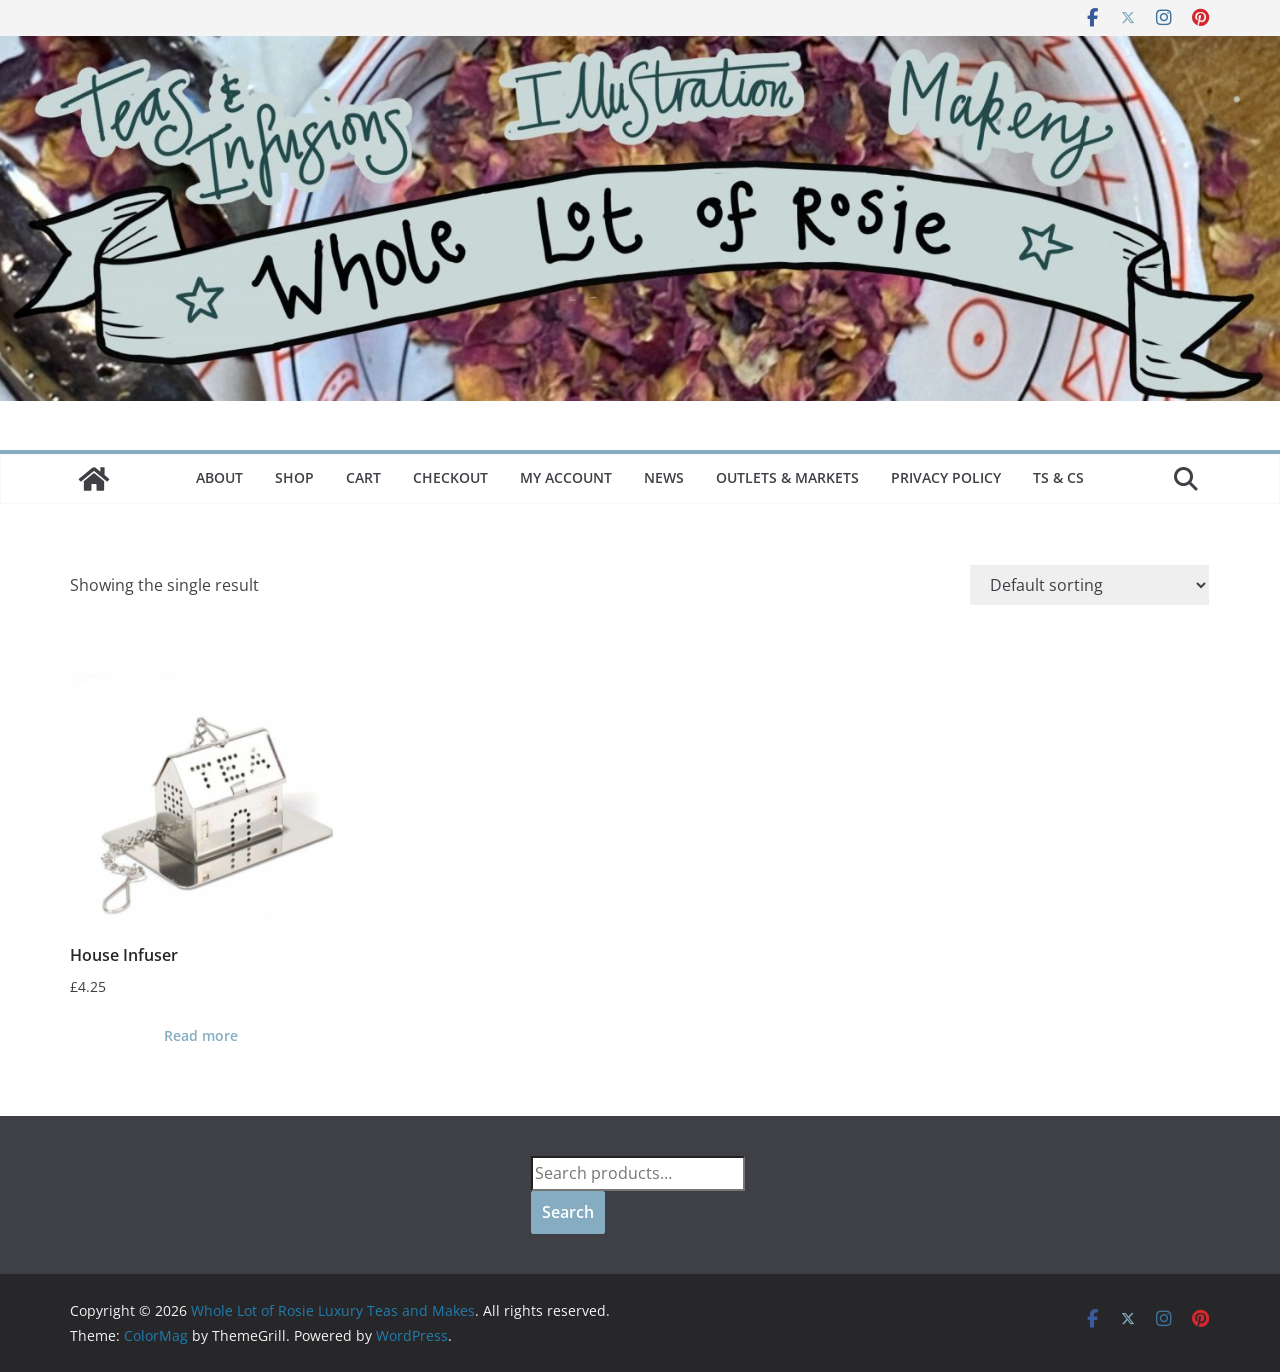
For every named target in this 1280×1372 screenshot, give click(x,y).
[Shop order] (1089, 585)
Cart (363, 477)
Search (568, 1212)
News (664, 477)
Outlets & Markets (787, 477)
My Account (566, 477)
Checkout (450, 477)
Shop (294, 477)
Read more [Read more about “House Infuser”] (201, 1035)
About (219, 477)
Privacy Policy (946, 477)
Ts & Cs (1058, 477)
